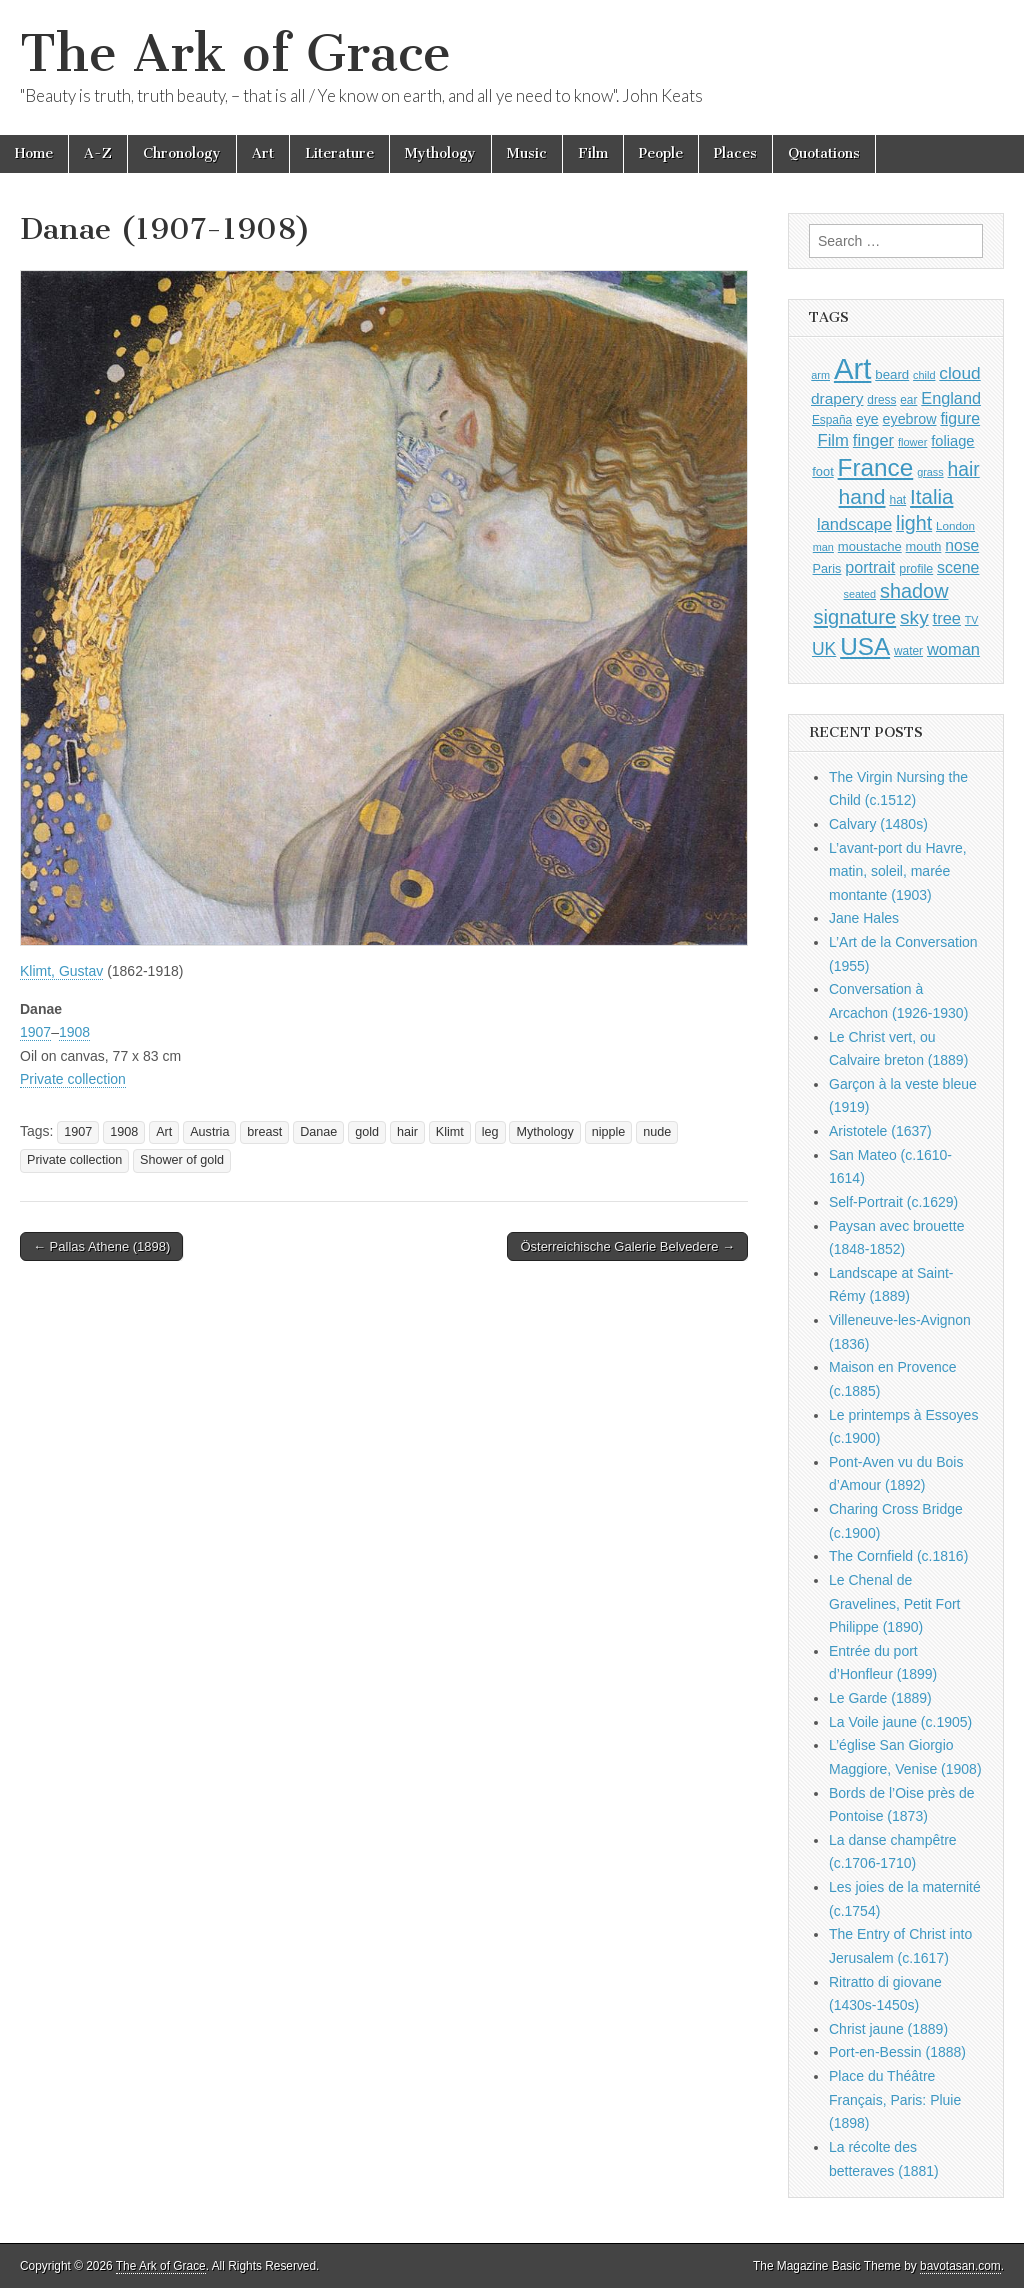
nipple (609, 1132)
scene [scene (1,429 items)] (958, 567)
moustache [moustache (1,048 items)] (870, 546)
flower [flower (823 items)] (912, 442)
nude (657, 1132)
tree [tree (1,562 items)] (947, 618)
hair (407, 1132)
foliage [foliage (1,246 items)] (952, 441)
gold (367, 1132)
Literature (339, 153)
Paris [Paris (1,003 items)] (827, 569)
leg (490, 1132)
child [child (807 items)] (924, 375)
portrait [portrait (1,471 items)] (870, 567)
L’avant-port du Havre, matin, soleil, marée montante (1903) (898, 871)
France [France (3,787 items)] (876, 467)
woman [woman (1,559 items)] (953, 649)
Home (34, 153)
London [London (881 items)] (955, 525)
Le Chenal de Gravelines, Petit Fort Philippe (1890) (895, 1603)
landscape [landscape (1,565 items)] (854, 524)
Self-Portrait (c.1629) (893, 1202)
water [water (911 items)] (908, 651)
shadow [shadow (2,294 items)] (914, 591)
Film (593, 153)
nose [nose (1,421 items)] (962, 545)
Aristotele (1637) (880, 1131)
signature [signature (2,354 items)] (855, 617)
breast (264, 1132)
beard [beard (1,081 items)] (892, 374)
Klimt (450, 1132)
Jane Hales (864, 918)
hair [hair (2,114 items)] (964, 469)
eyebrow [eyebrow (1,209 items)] (910, 419)
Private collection (73, 1079)
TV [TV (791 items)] (972, 620)
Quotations (824, 153)
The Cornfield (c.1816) (898, 1556)
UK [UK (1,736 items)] (824, 649)
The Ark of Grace (235, 53)
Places (735, 153)
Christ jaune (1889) (888, 2029)
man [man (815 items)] (823, 547)
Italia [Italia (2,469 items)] (931, 496)
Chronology (182, 153)
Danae (318, 1132)
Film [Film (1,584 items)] (832, 440)
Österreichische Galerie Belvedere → (627, 1246)
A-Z (98, 153)
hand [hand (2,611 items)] (862, 496)
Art (263, 153)
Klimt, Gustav (61, 971)
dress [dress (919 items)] (881, 400)
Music (527, 153)
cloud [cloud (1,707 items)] (959, 373)
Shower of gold (182, 1160)
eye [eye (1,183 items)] (867, 419)
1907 (35, 1032)
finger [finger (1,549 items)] (873, 440)
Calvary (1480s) (878, 824)
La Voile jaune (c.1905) (900, 1722)
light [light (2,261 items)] (914, 523)
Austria (209, 1132)
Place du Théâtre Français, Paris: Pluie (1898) (895, 2099)
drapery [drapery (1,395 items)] (837, 398)
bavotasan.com (960, 2266)
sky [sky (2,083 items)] (914, 617)
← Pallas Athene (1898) (101, 1246)
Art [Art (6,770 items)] (852, 368)
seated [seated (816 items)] (859, 594)
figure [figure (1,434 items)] (960, 418)
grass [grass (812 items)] (930, 472)
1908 (74, 1032)
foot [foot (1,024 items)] (822, 471)
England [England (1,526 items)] (951, 398)
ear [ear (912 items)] (908, 400)
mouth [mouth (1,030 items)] (924, 546)
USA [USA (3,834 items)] (865, 646)
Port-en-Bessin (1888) (897, 2052)
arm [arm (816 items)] (820, 375)
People (661, 153)
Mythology (440, 153)
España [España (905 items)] (832, 420)
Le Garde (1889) (880, 1698)
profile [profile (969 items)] (916, 569)
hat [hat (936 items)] (897, 500)
